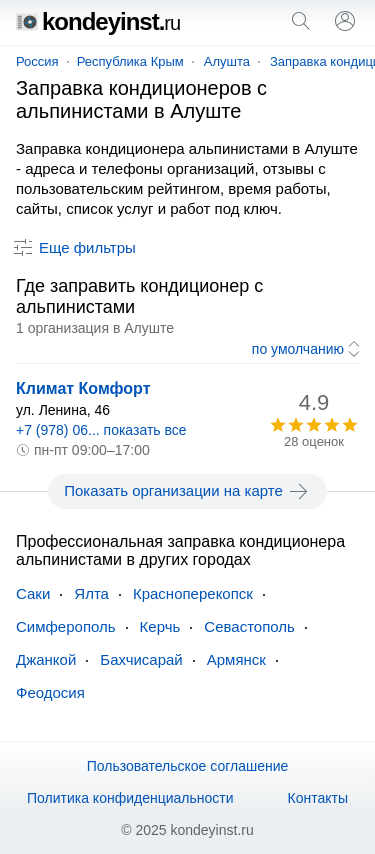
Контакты (318, 798)
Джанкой (46, 659)
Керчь (160, 626)
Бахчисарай (141, 659)
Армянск (236, 659)
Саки (33, 593)
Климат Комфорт (83, 388)
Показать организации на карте (187, 491)
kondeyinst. (98, 21)
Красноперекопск (193, 593)
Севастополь (249, 626)
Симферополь (66, 626)
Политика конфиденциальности (130, 798)
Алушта (227, 61)
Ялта (91, 593)
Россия (37, 61)
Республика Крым (130, 61)
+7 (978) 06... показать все (101, 430)
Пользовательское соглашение (188, 766)
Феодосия (50, 692)
